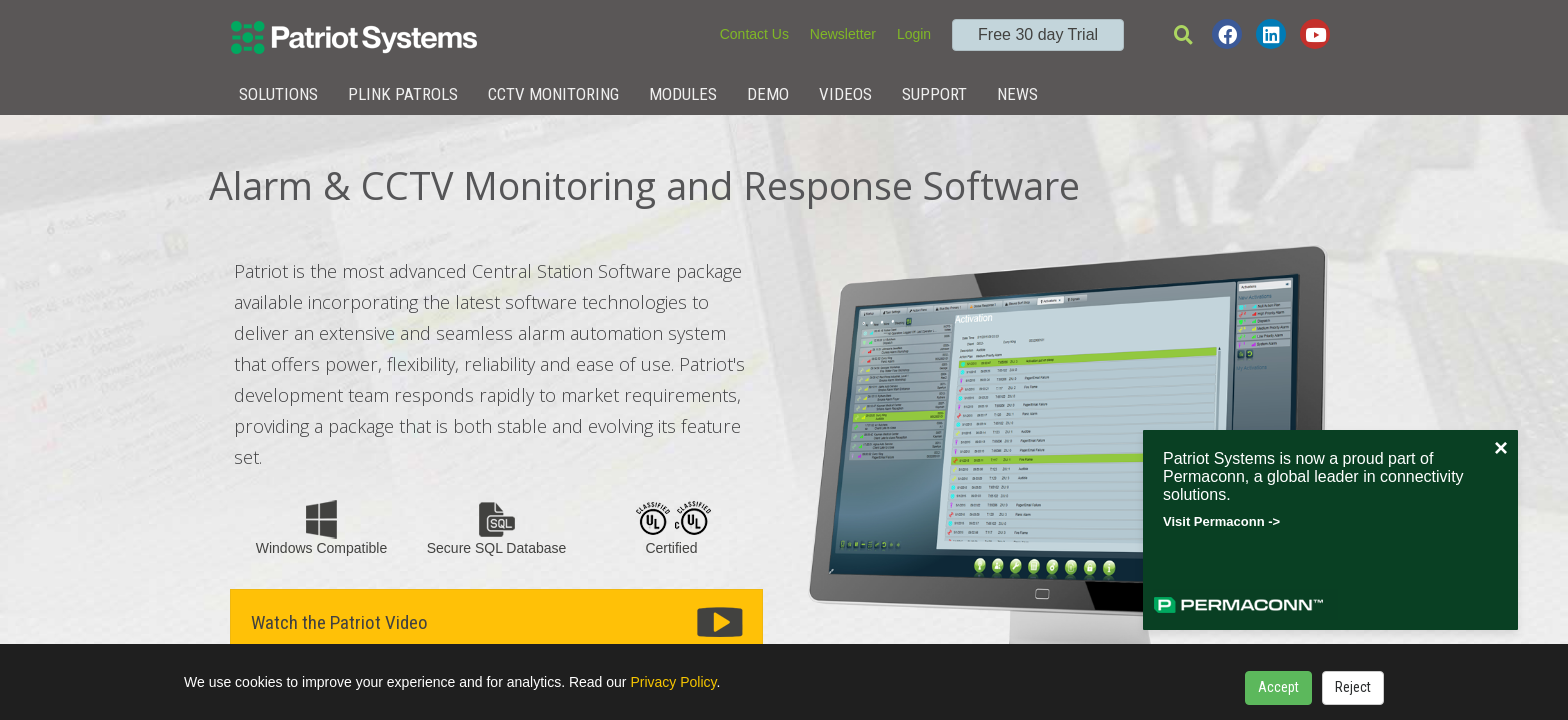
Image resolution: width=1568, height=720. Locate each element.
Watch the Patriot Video (339, 622)
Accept (1278, 687)
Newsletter (843, 34)
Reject (1353, 687)
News (1017, 94)
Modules (683, 94)
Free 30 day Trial (1038, 34)
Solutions (278, 94)
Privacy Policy (673, 682)
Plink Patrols (403, 94)
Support (934, 94)
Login (914, 34)
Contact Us (754, 34)
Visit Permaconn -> (1221, 521)
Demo (768, 94)
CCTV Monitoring (553, 94)
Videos (845, 94)
